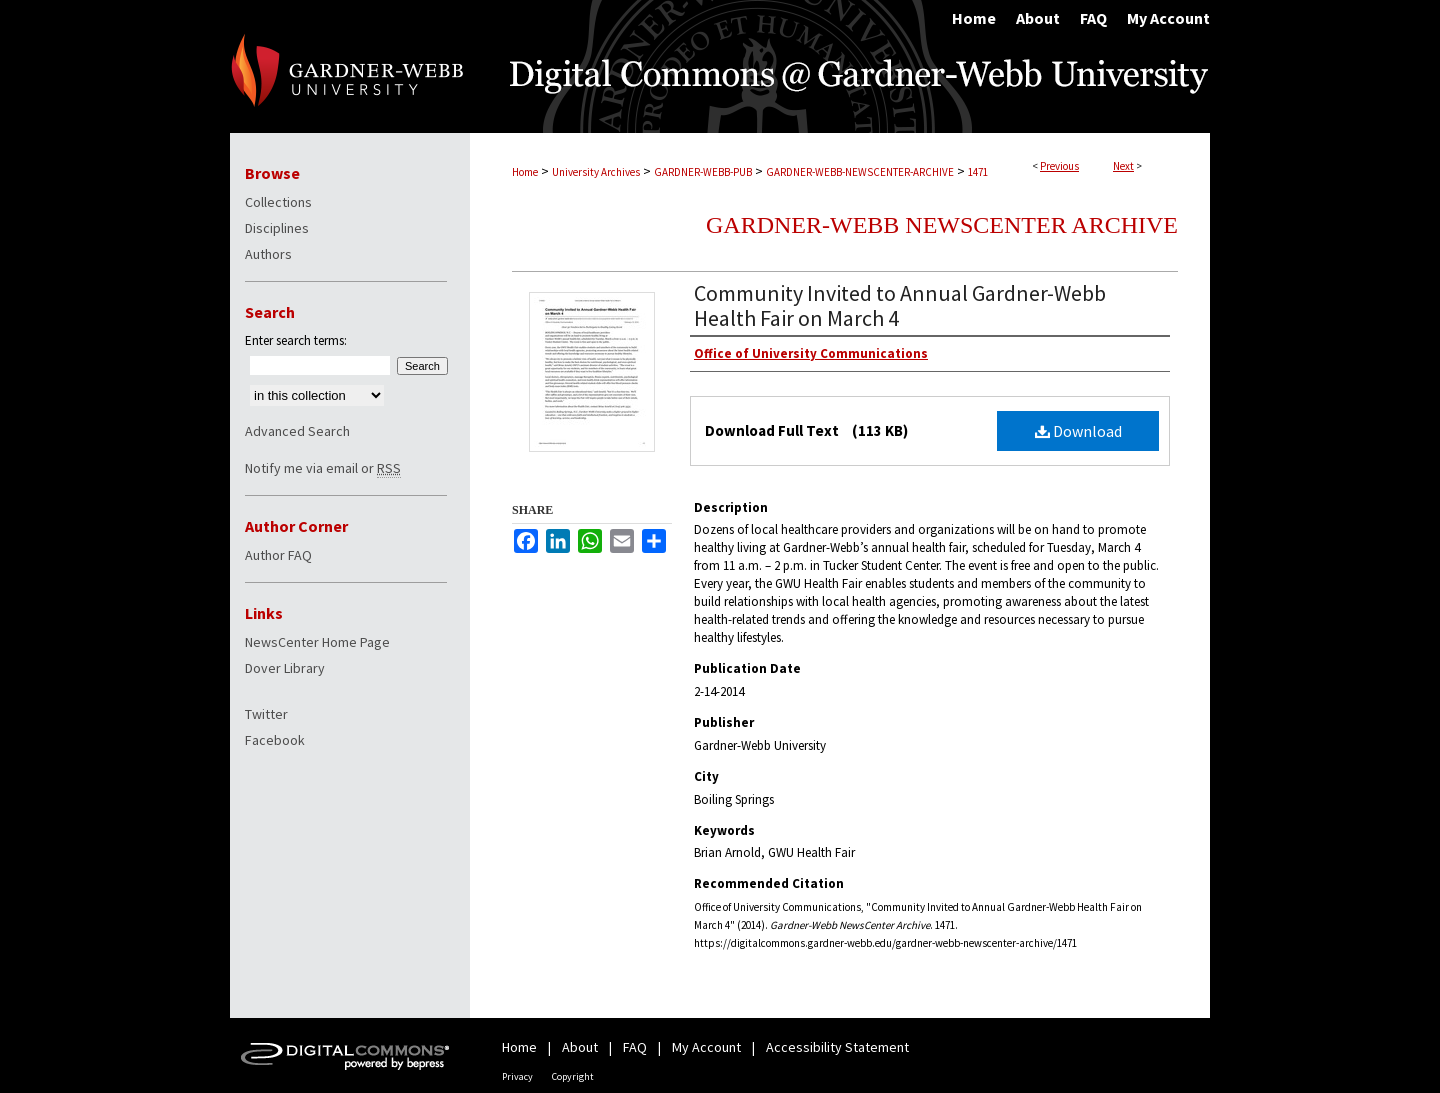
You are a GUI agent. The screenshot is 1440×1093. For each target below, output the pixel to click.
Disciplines (277, 228)
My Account (706, 1047)
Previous (1059, 166)
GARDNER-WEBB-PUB (703, 172)
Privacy (517, 1076)
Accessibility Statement (837, 1047)
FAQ (635, 1047)
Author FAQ (278, 555)
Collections (278, 202)
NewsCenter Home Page (317, 642)
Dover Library (285, 668)
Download (1078, 431)
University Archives (596, 172)
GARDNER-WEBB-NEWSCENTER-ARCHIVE (860, 172)
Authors (268, 254)
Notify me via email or (323, 468)
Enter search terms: (296, 340)
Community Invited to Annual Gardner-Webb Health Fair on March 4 (900, 305)
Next (1123, 166)
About (580, 1047)
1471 (978, 172)
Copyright (573, 1076)
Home (525, 172)
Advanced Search (297, 431)
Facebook (275, 740)
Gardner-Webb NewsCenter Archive (942, 225)
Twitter (266, 714)
